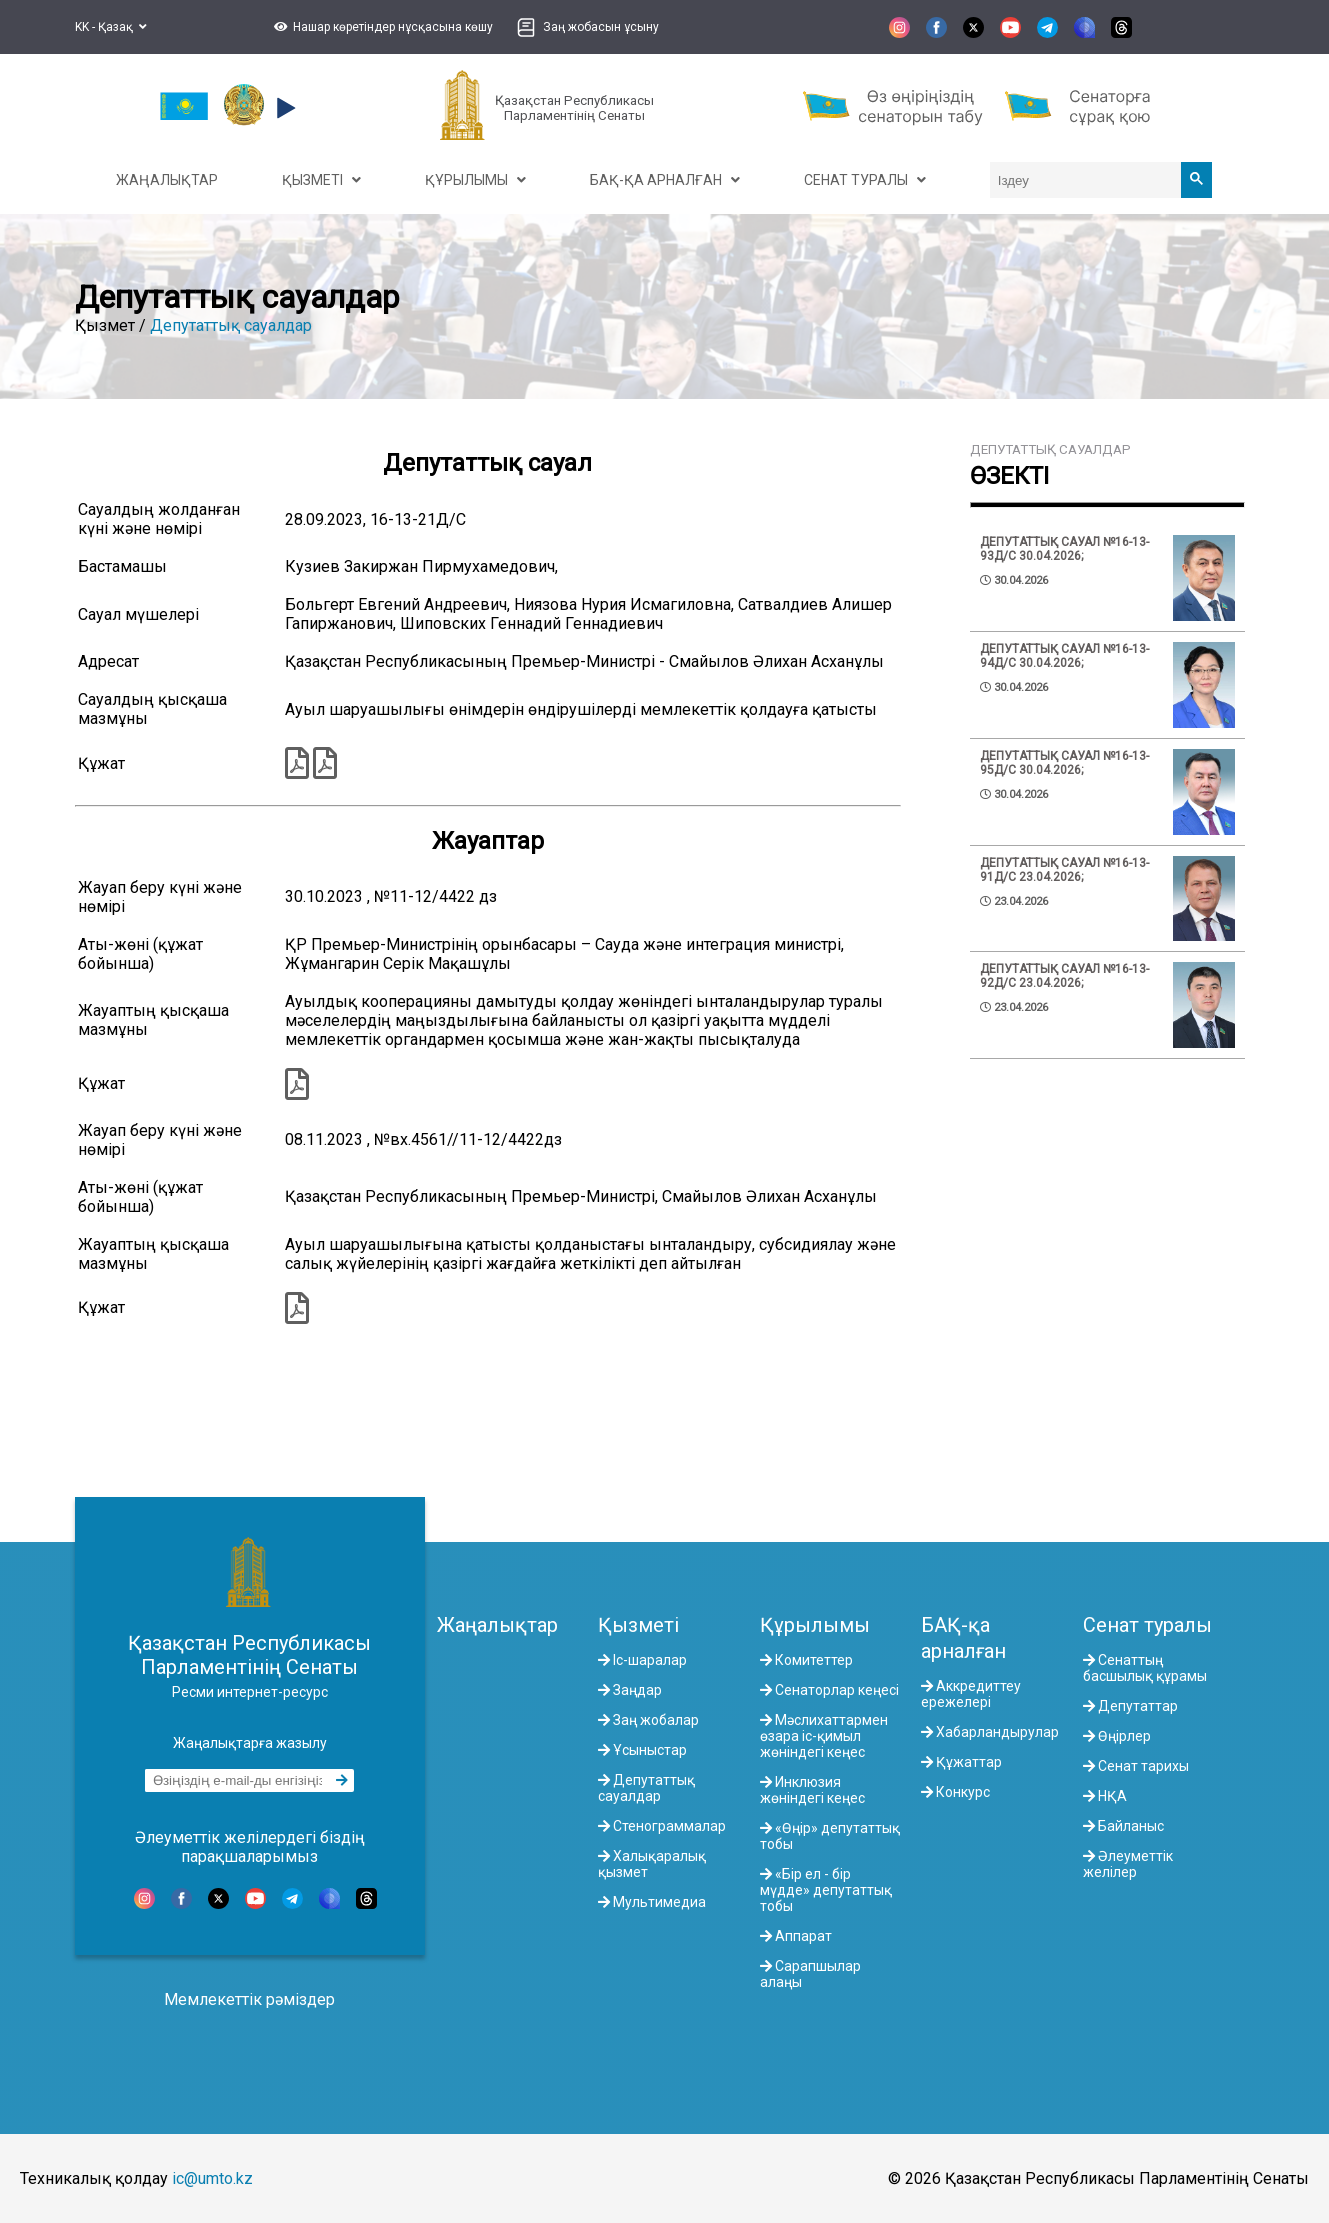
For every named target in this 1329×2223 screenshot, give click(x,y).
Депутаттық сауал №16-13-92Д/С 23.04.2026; (1064, 976)
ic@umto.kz (212, 2178)
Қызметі (638, 1625)
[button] (381, 27)
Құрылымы (815, 1625)
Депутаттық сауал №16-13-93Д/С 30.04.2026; (1064, 549)
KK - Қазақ (111, 27)
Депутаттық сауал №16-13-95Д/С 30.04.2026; (1064, 763)
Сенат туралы (1147, 1625)
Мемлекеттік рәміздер (249, 1999)
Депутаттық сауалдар (231, 325)
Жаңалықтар (497, 1625)
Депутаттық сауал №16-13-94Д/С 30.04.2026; (1064, 656)
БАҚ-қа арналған (963, 1638)
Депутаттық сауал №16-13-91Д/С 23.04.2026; (1064, 870)
